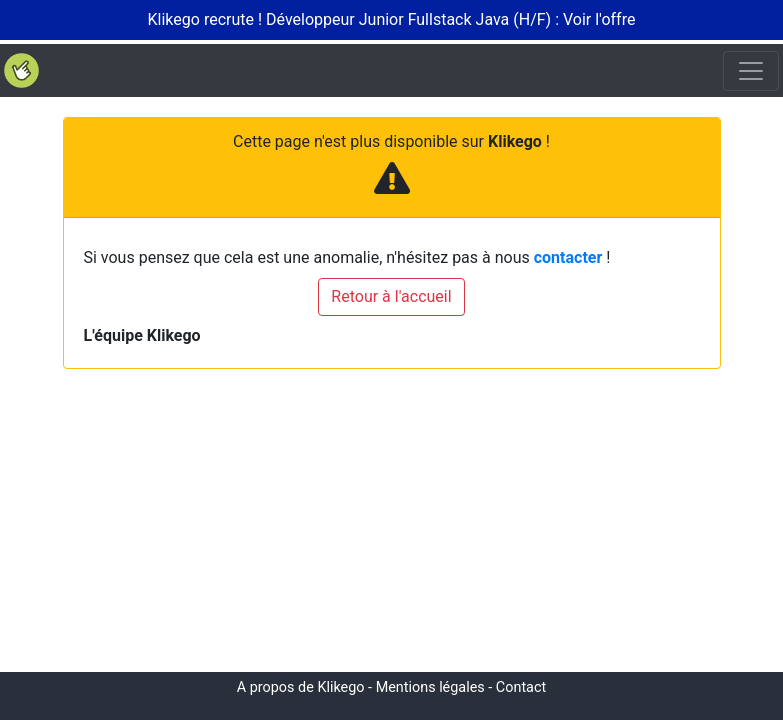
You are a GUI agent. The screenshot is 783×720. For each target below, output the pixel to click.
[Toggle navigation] (751, 71)
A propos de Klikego (301, 687)
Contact (521, 687)
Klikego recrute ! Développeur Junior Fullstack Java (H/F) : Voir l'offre (392, 19)
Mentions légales (430, 687)
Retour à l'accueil (391, 296)
